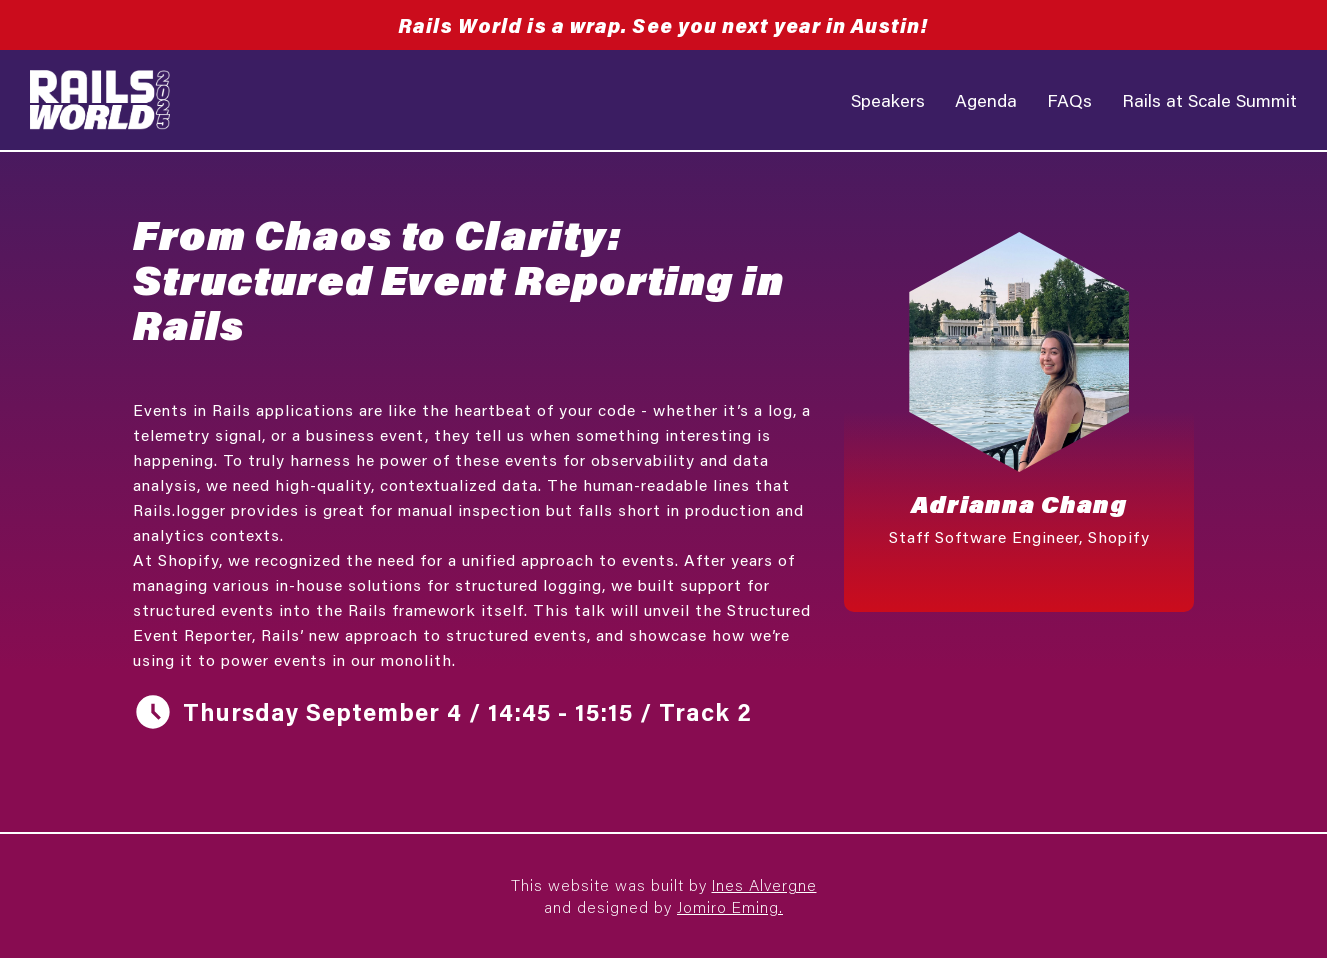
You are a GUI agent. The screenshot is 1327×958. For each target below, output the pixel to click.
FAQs (1069, 100)
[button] (1019, 412)
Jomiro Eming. (730, 906)
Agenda (986, 100)
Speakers (888, 100)
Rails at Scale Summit (1209, 100)
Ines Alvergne (764, 884)
